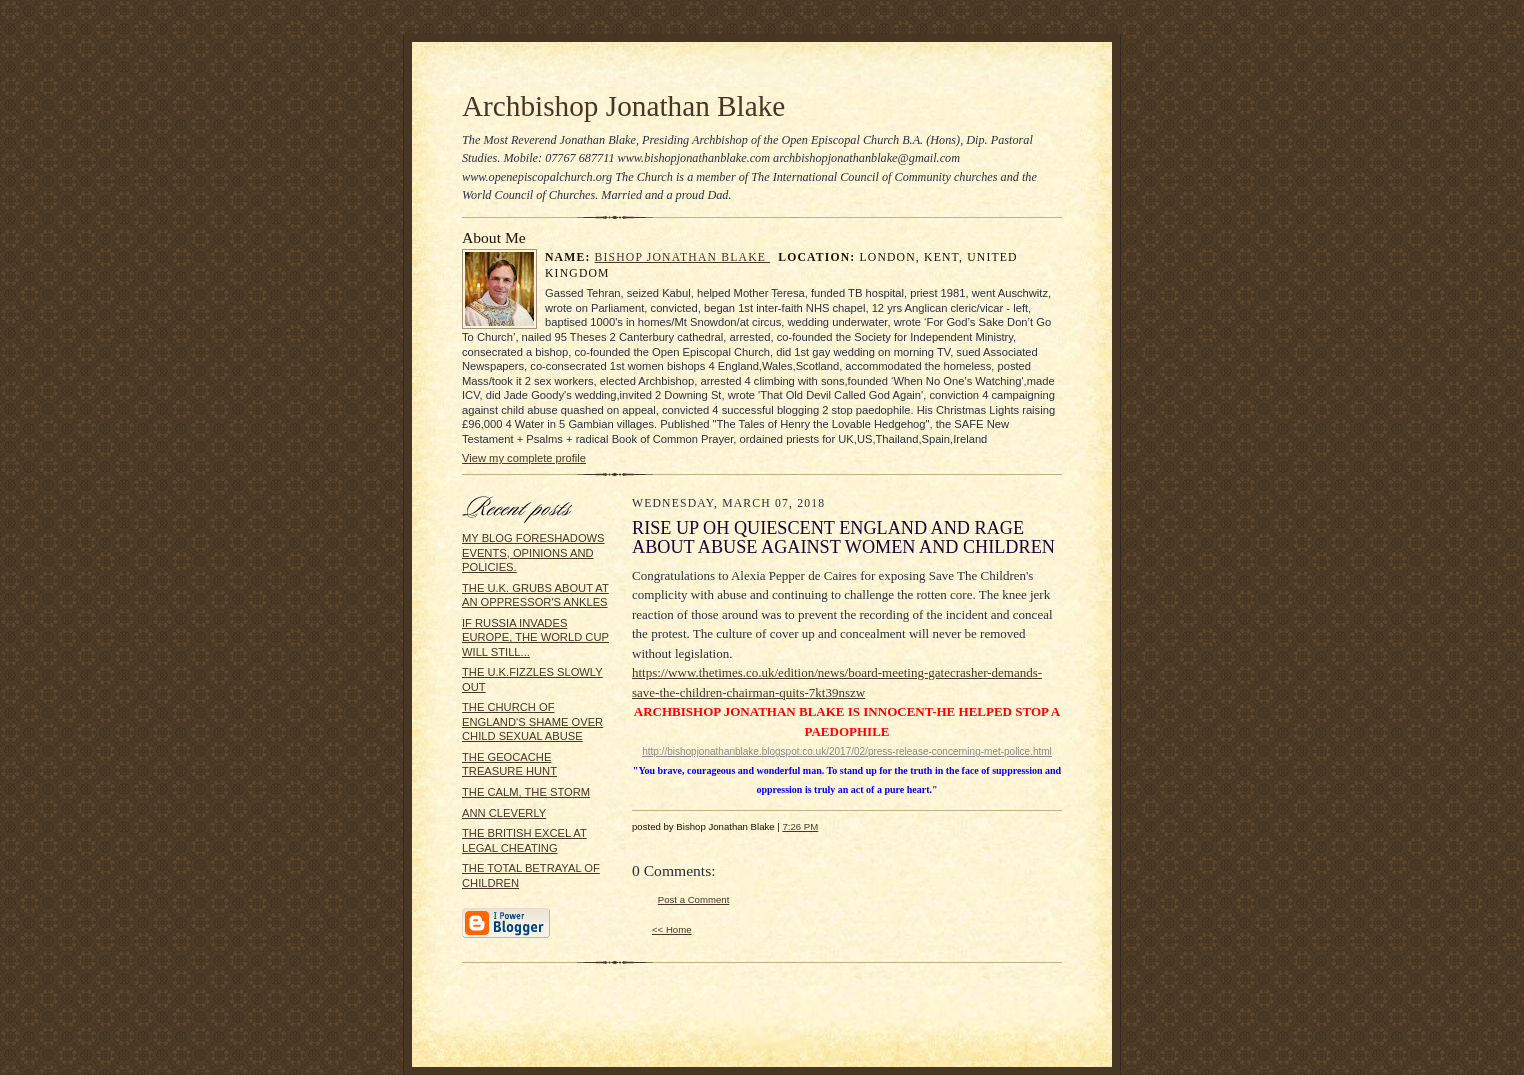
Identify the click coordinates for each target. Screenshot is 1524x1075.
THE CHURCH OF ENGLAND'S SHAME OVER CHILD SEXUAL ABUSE (532, 721)
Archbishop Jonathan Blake (623, 106)
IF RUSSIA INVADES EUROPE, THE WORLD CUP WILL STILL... (535, 637)
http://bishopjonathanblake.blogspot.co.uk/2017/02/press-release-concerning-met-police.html (847, 751)
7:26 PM (800, 826)
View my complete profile (524, 458)
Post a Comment (694, 899)
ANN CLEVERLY (504, 813)
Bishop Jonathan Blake (683, 257)
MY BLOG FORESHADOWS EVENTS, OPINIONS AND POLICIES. (533, 552)
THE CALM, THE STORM (526, 792)
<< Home (672, 929)
